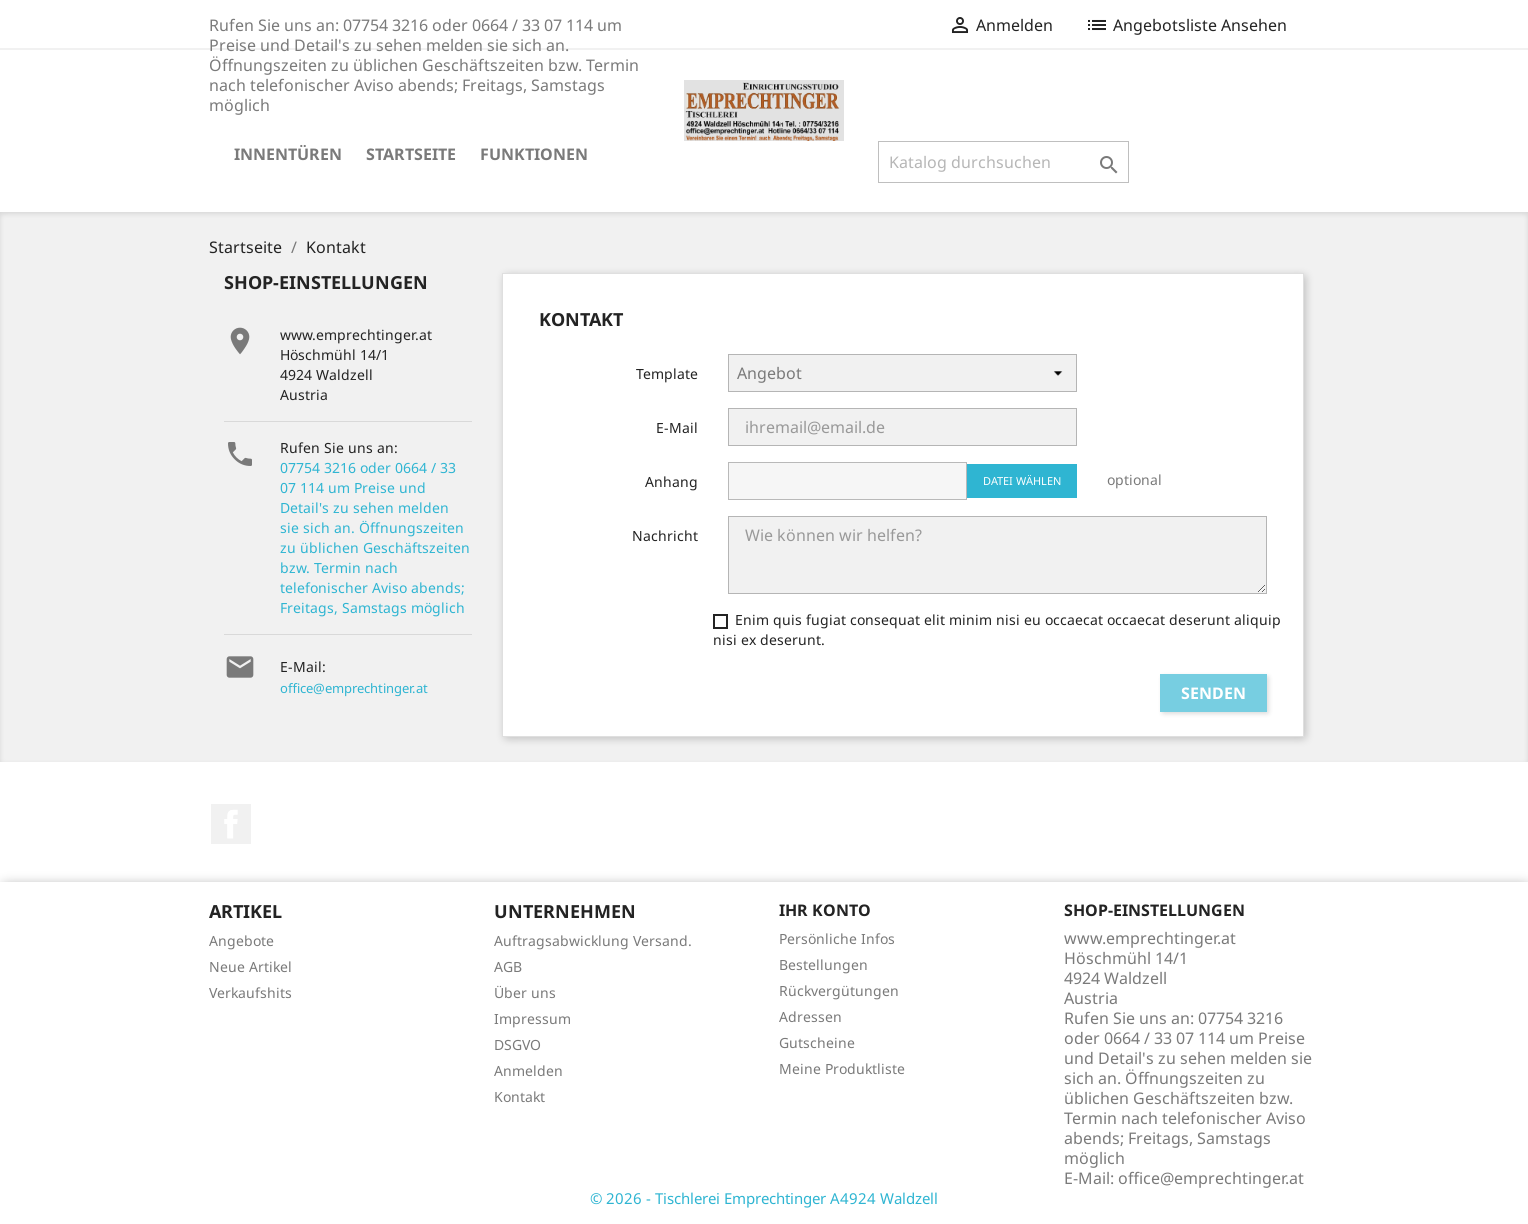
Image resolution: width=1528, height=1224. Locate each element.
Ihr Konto (825, 910)
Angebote (241, 940)
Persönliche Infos (837, 938)
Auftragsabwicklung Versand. (593, 940)
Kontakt (519, 1096)
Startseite (411, 154)
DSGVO (517, 1044)
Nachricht (665, 535)
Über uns (525, 992)
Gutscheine (817, 1042)
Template (667, 373)
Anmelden (528, 1070)
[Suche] (1003, 162)
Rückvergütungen (839, 990)
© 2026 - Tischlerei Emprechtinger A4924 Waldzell (764, 1198)
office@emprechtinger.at (354, 688)
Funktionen (534, 154)
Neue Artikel (250, 966)
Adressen (810, 1016)
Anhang (671, 481)
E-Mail (677, 427)
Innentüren (288, 154)
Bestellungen (823, 964)
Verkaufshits (250, 992)
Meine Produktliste (842, 1068)
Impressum (532, 1018)
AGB (508, 966)
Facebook (231, 824)
